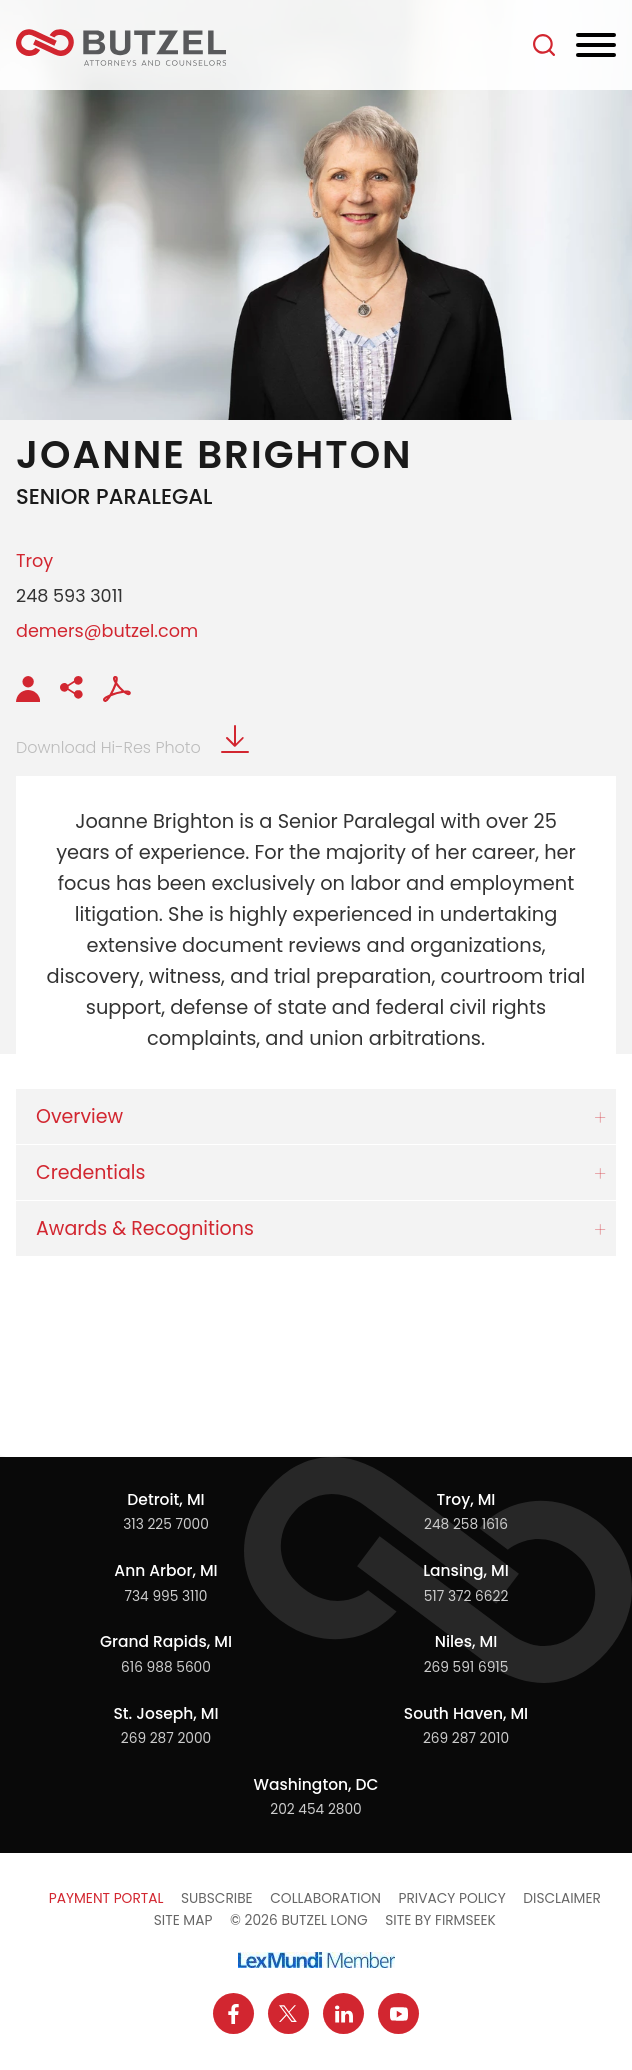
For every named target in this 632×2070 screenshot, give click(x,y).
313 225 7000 (166, 1524)
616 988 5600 (166, 1667)
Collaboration (325, 1898)
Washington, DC (315, 1784)
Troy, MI (466, 1499)
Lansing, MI (466, 1570)
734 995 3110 (166, 1596)
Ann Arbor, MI (165, 1570)
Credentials (90, 1172)
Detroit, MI (165, 1499)
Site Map (183, 1920)
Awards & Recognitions (145, 1228)
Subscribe (217, 1898)
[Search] (544, 45)
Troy (34, 560)
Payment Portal (106, 1898)
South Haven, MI (466, 1713)
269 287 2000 (166, 1738)
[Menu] (596, 46)
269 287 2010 (466, 1738)
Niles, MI (466, 1641)
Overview (79, 1116)
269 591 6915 (466, 1667)
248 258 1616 (466, 1524)
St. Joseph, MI (165, 1713)
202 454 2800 (315, 1809)
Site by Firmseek (440, 1920)
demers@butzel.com (107, 630)
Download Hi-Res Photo (132, 747)
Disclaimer (562, 1898)
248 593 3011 (69, 595)
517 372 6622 (466, 1596)
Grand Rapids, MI (166, 1641)
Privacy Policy (451, 1898)
